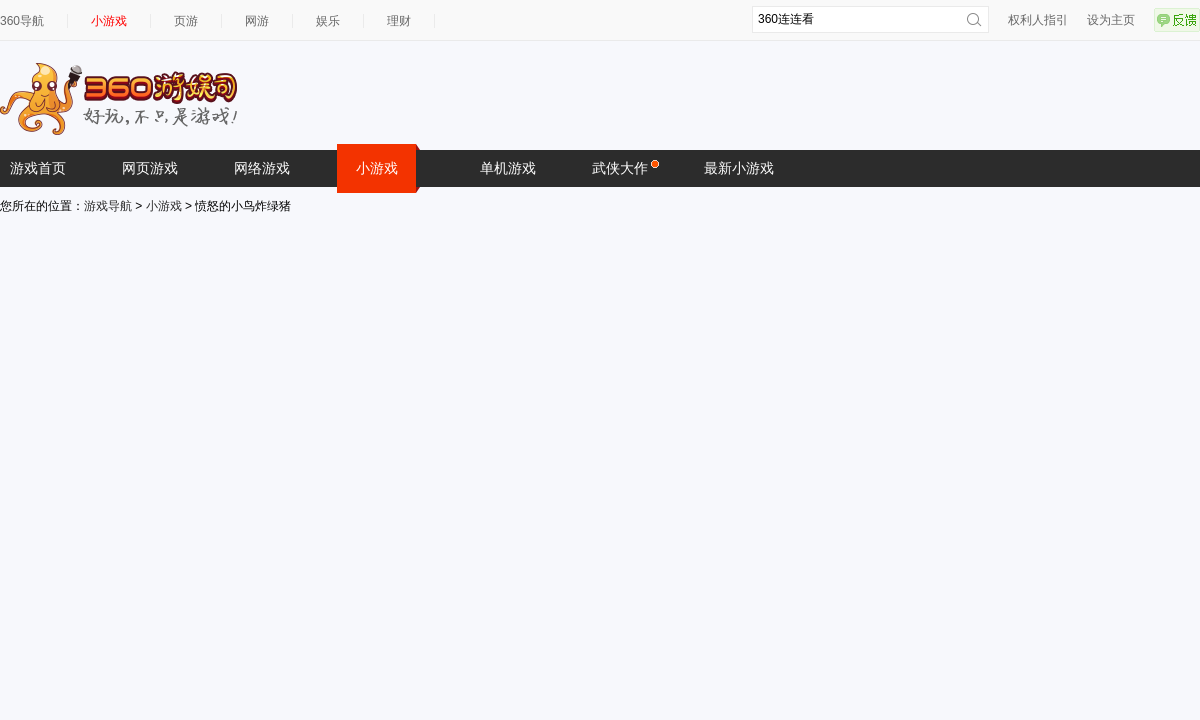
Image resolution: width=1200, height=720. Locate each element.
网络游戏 (262, 168)
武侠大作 (625, 167)
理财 (399, 21)
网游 (257, 21)
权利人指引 (1038, 20)
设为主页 (1111, 20)
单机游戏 (508, 168)
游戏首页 (38, 168)
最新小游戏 (739, 168)
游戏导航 (108, 206)
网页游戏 (150, 168)
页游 (186, 21)
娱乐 (328, 21)
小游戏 (109, 21)
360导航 (22, 21)
